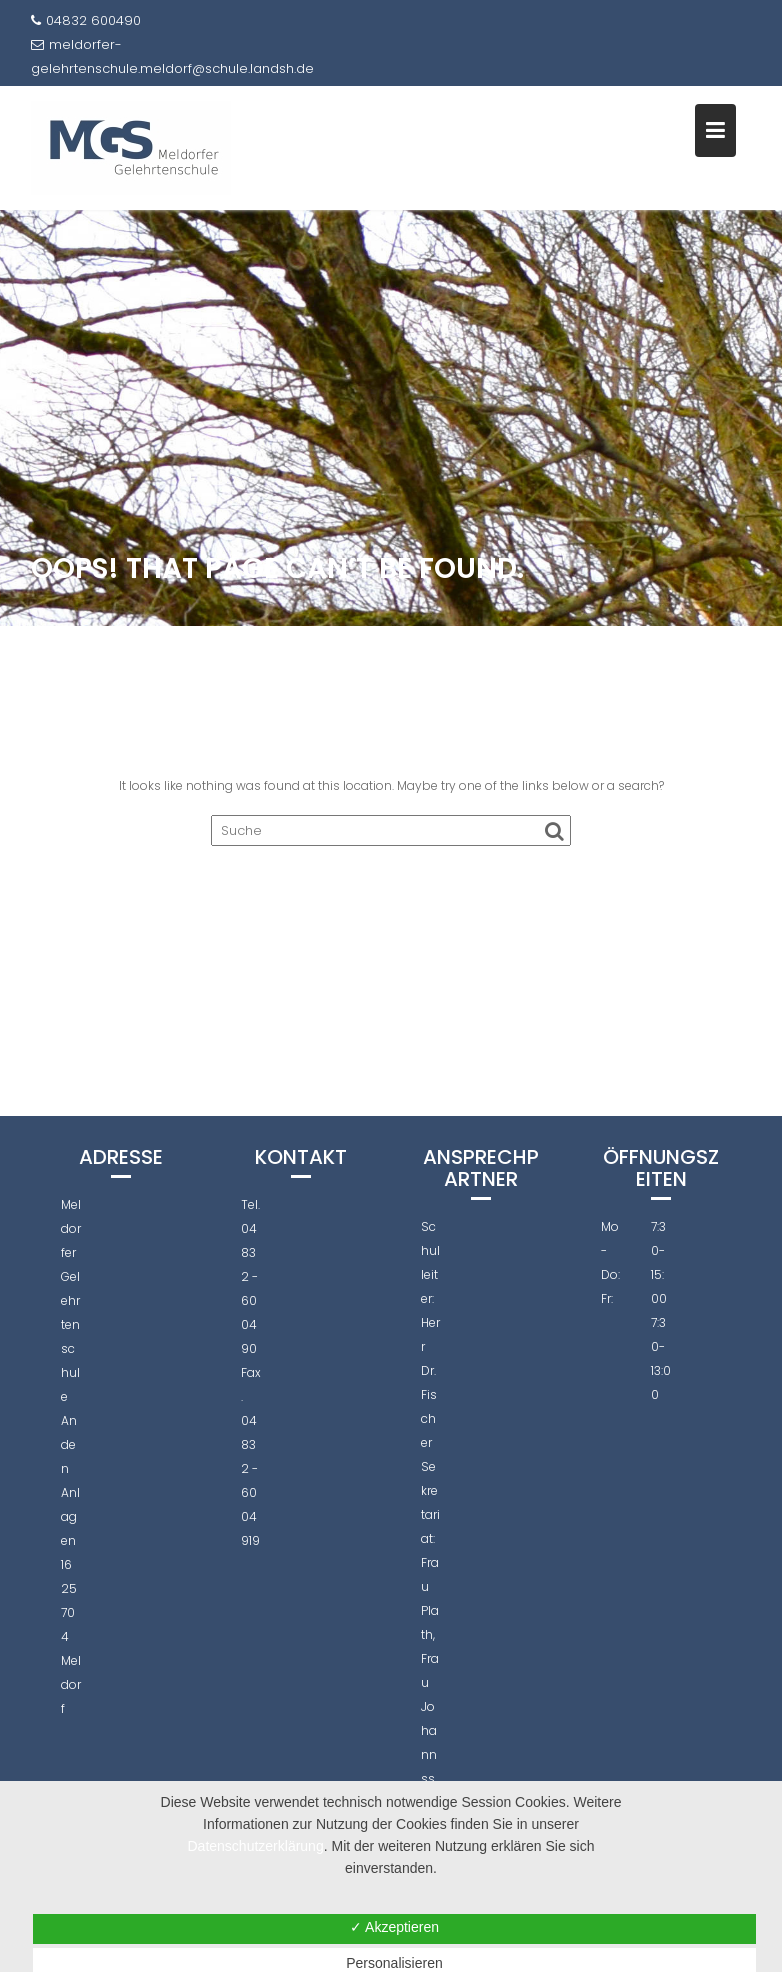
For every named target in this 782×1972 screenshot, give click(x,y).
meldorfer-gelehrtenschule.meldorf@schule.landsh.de (172, 56)
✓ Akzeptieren (394, 1927)
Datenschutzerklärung (256, 1846)
